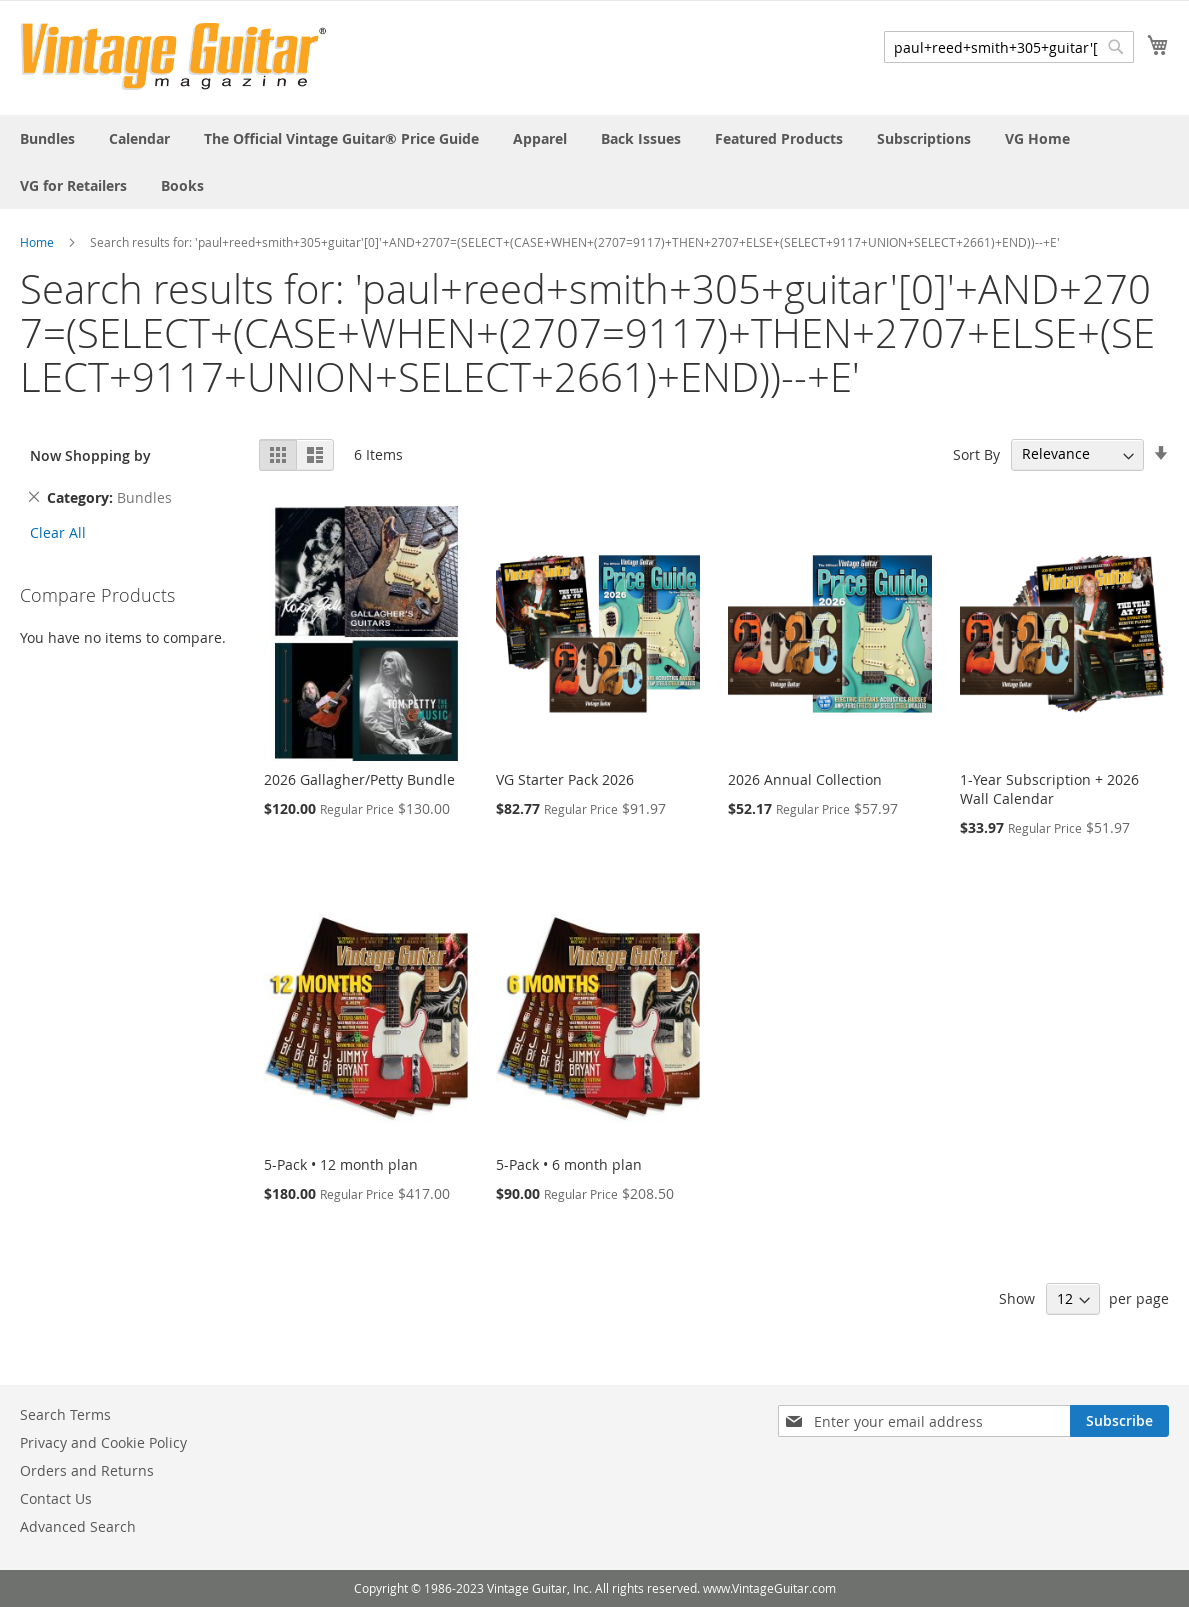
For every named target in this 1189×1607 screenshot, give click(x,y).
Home (37, 242)
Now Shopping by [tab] (90, 455)
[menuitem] (47, 138)
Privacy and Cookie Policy (103, 1442)
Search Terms (65, 1414)
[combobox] (1009, 47)
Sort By (976, 453)
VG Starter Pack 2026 (565, 779)
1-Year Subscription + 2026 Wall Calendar (1049, 789)
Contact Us (56, 1498)
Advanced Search (78, 1526)
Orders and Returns (87, 1470)
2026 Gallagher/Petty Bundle (359, 779)
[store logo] (173, 56)
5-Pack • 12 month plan (341, 1164)
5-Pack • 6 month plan (569, 1164)
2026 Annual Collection (805, 779)
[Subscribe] (1119, 1421)
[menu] (594, 162)
